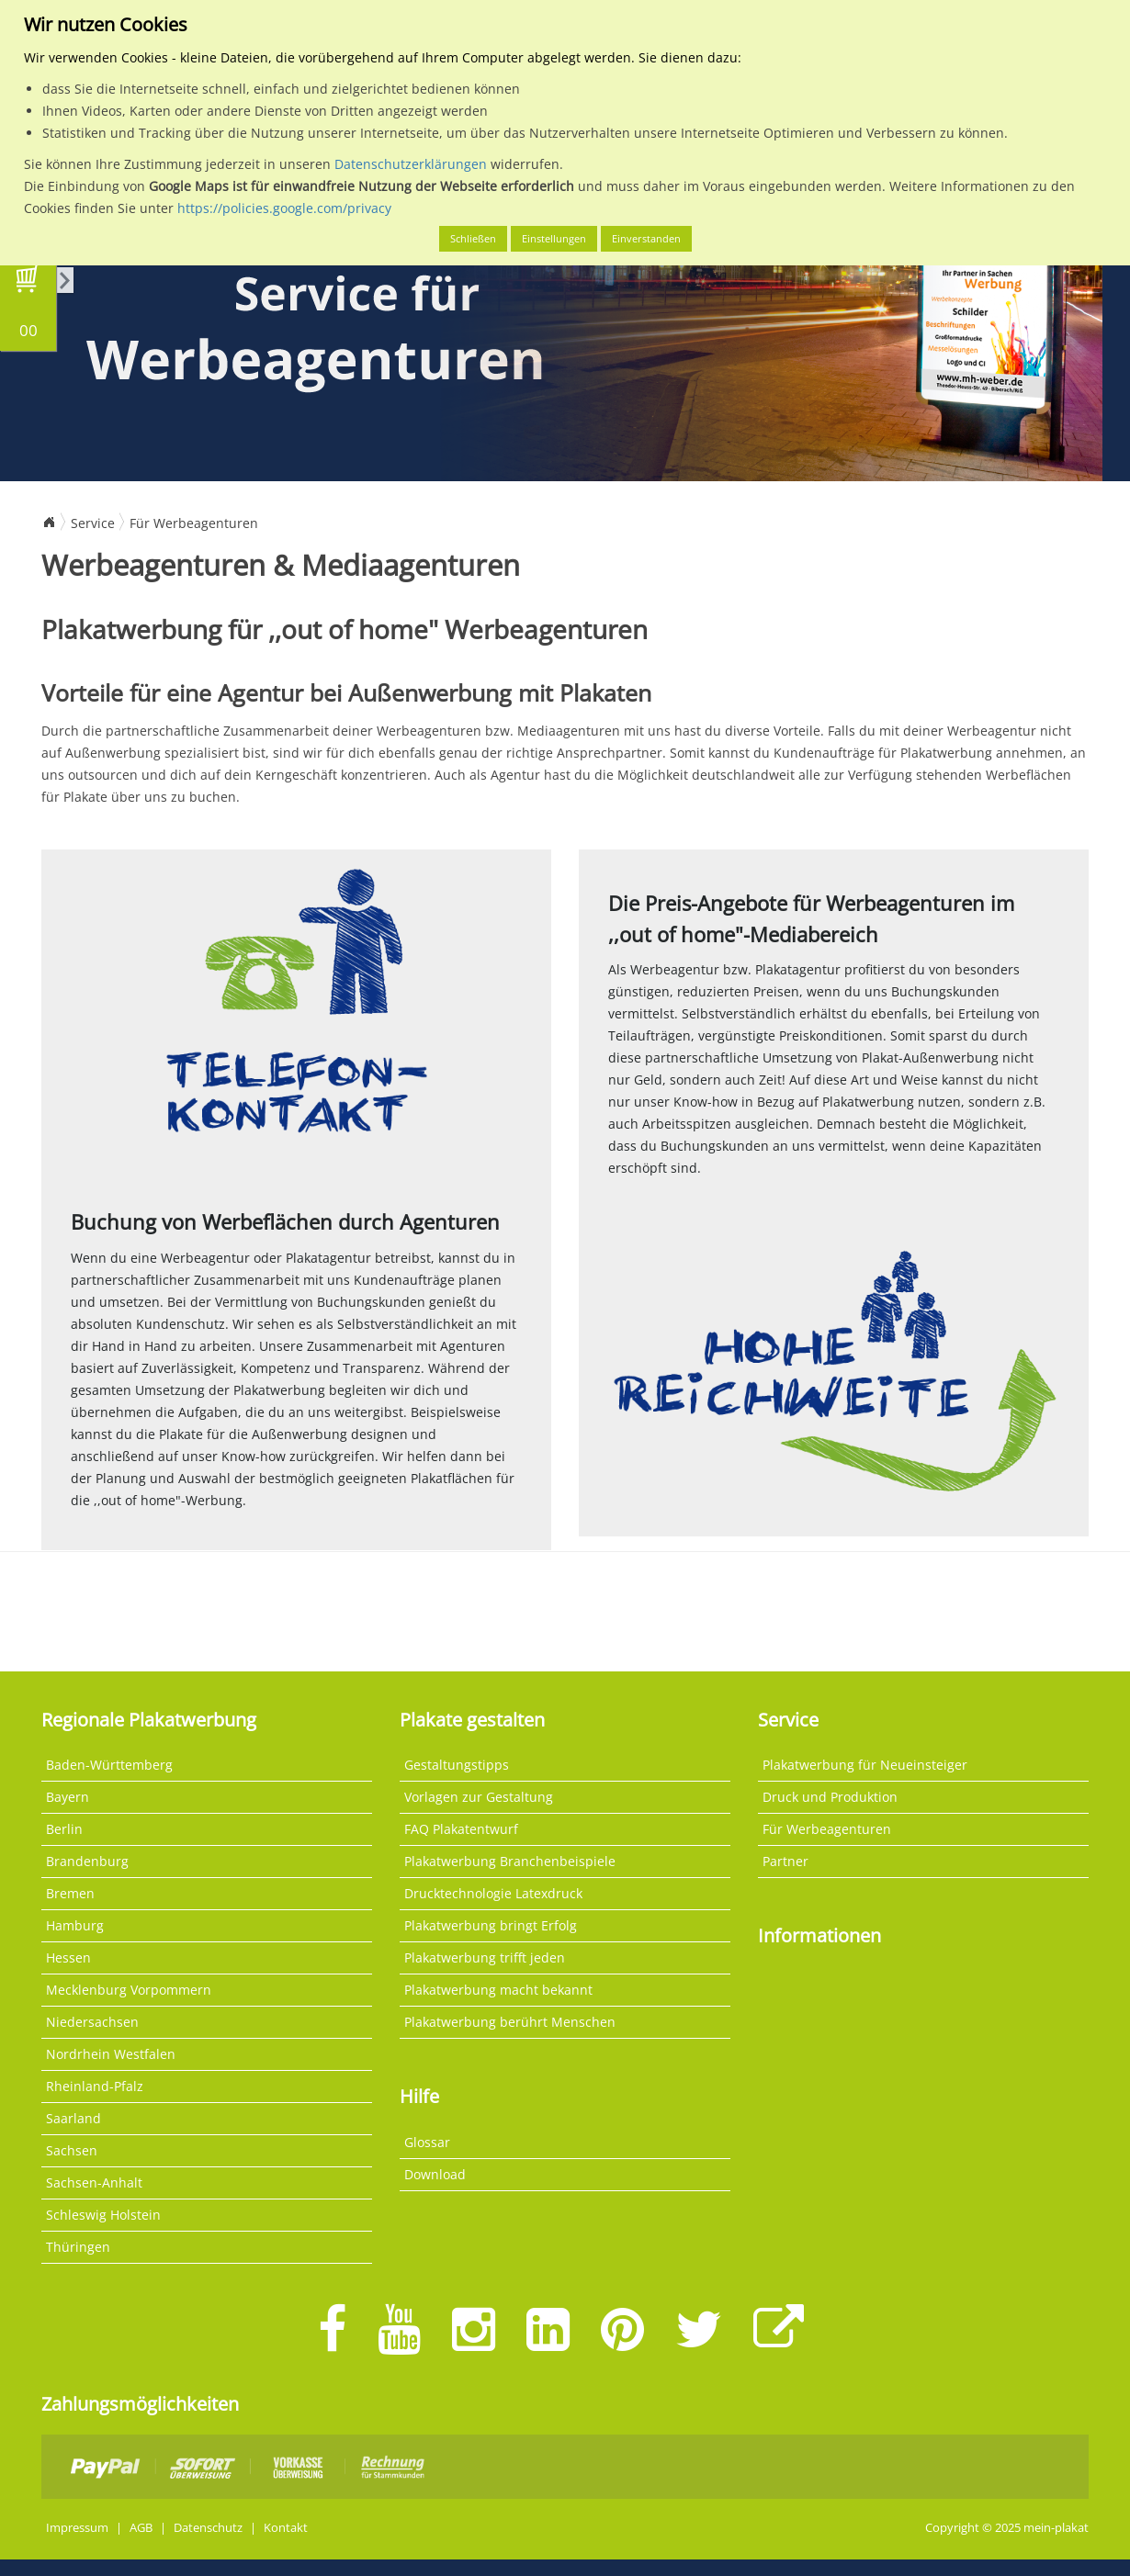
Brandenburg (87, 1861)
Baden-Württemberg (109, 1764)
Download (435, 2174)
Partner (785, 1861)
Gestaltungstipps (456, 1764)
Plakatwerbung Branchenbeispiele (510, 1861)
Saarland (73, 2118)
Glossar (427, 2142)
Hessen (68, 1957)
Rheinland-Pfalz (94, 2086)
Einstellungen (554, 238)
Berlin (64, 1829)
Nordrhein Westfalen (110, 2054)
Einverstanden (646, 238)
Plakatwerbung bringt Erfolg (490, 1925)
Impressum (77, 2528)
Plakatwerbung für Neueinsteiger (865, 1764)
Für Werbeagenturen (194, 523)
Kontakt (286, 2528)
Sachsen (71, 2150)
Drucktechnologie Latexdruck (493, 1893)
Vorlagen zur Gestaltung (478, 1796)
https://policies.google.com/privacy (284, 208)
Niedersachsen (92, 2021)
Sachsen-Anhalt (94, 2182)
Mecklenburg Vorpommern (128, 1989)
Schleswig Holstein (103, 2214)
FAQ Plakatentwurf (461, 1829)
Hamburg (75, 1925)
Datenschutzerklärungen (410, 164)
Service (93, 523)
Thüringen (78, 2246)
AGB (141, 2528)
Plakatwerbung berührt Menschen (510, 2021)
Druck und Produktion (830, 1796)
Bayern (67, 1796)
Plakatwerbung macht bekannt (498, 1989)
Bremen (70, 1893)
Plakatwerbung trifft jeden (484, 1957)
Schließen (473, 238)
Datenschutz (208, 2528)
